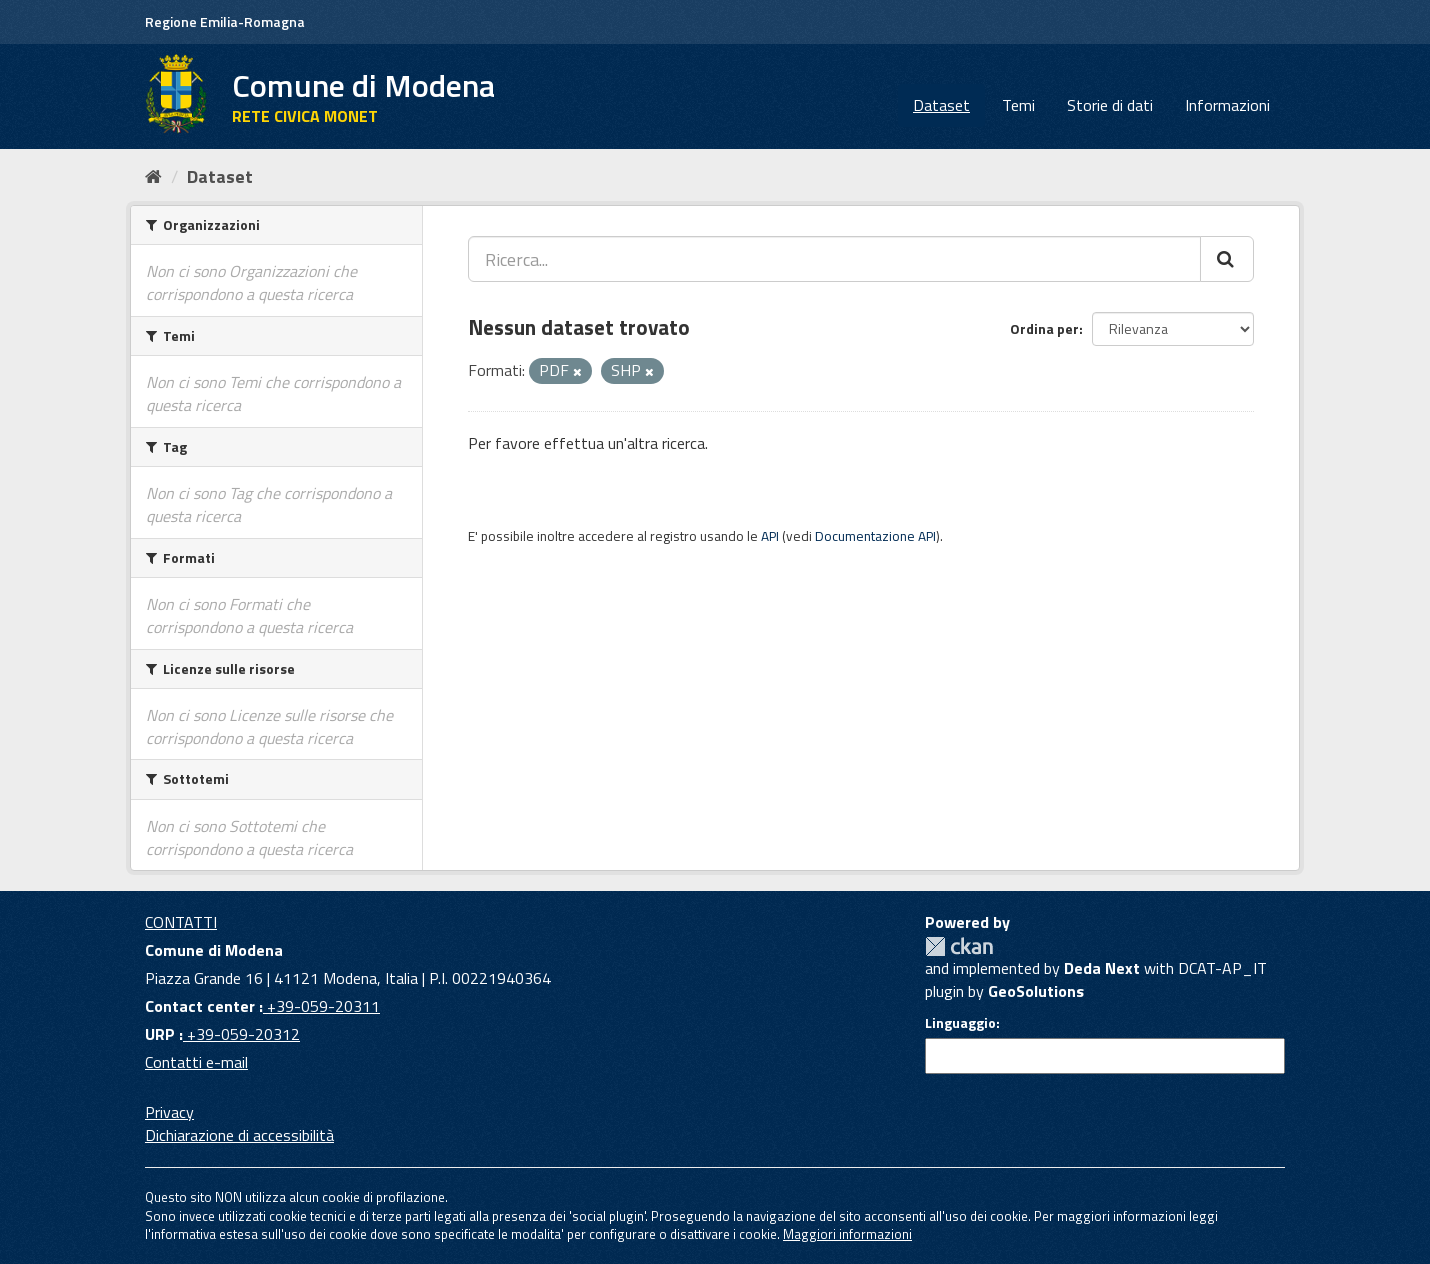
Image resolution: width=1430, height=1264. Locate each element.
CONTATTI (181, 922)
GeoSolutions (1036, 991)
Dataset (941, 105)
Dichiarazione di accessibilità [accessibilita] (239, 1135)
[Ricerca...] (834, 259)
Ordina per (1044, 328)
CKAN (959, 946)
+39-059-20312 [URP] (241, 1034)
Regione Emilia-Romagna (225, 21)
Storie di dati (1110, 105)
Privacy (169, 1112)
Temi (1018, 105)
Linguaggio (960, 1023)
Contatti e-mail (196, 1062)
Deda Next (1102, 968)
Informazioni (1227, 105)
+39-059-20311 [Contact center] (321, 1006)
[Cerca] (1227, 259)
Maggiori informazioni (847, 1234)
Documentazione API (875, 536)
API (770, 536)
